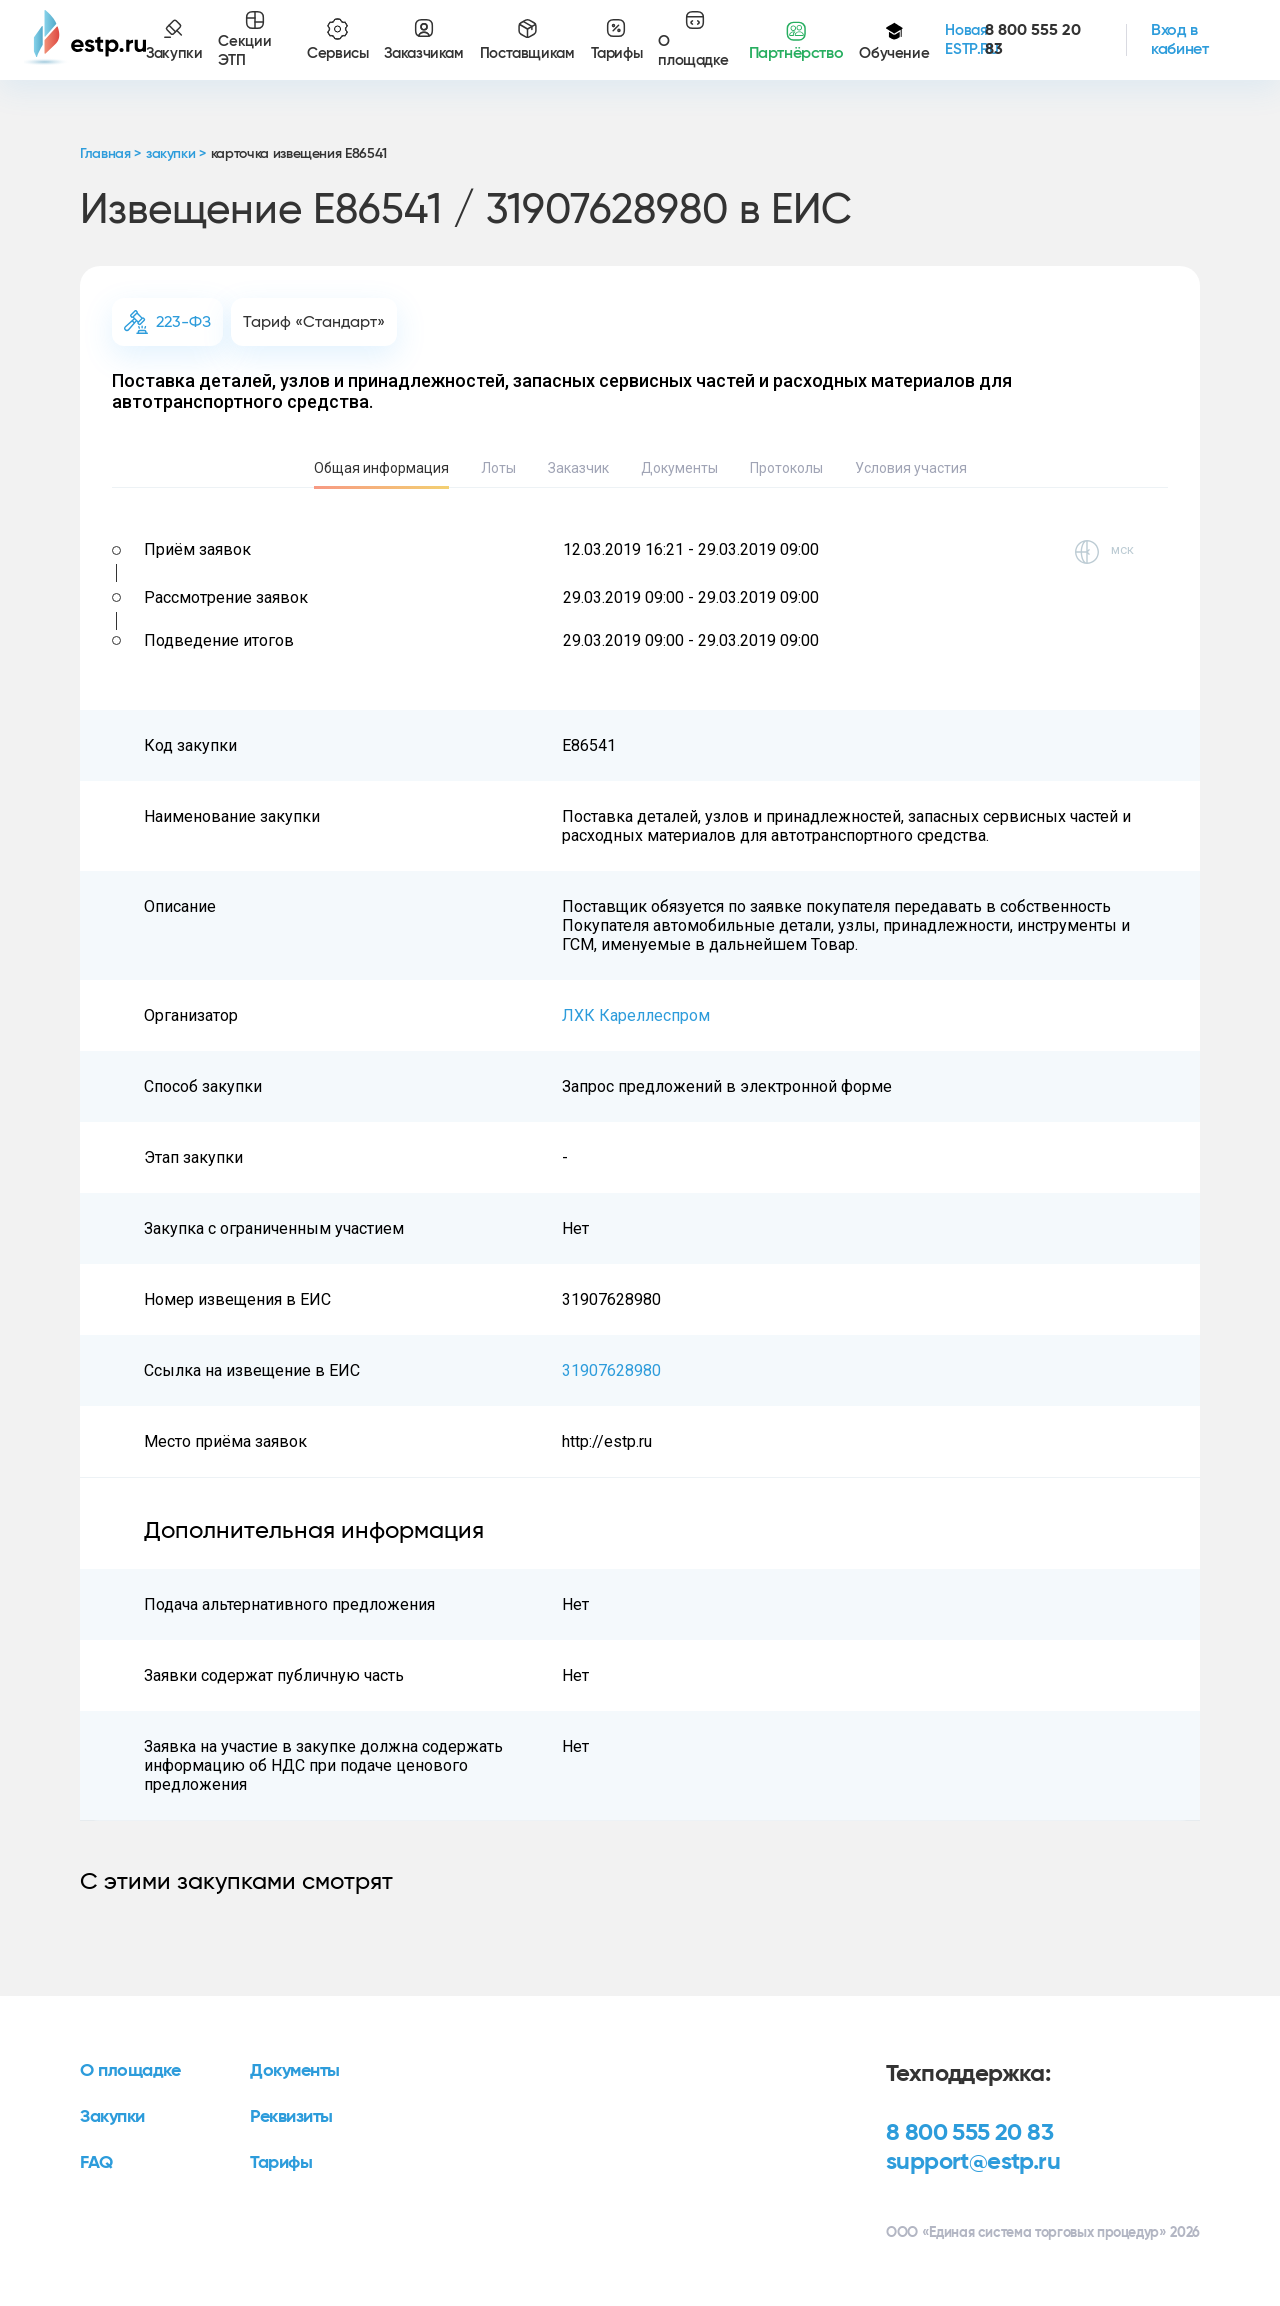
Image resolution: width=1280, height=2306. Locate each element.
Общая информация (381, 468)
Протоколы (786, 468)
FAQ (96, 2163)
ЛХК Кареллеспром (636, 1015)
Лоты (498, 468)
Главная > (110, 154)
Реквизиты (291, 2117)
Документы (679, 468)
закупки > (176, 154)
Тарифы (281, 2163)
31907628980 (611, 1370)
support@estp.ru (973, 2162)
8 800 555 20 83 (969, 2133)
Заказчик (578, 468)
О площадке (130, 2071)
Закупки (112, 2117)
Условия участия (911, 468)
